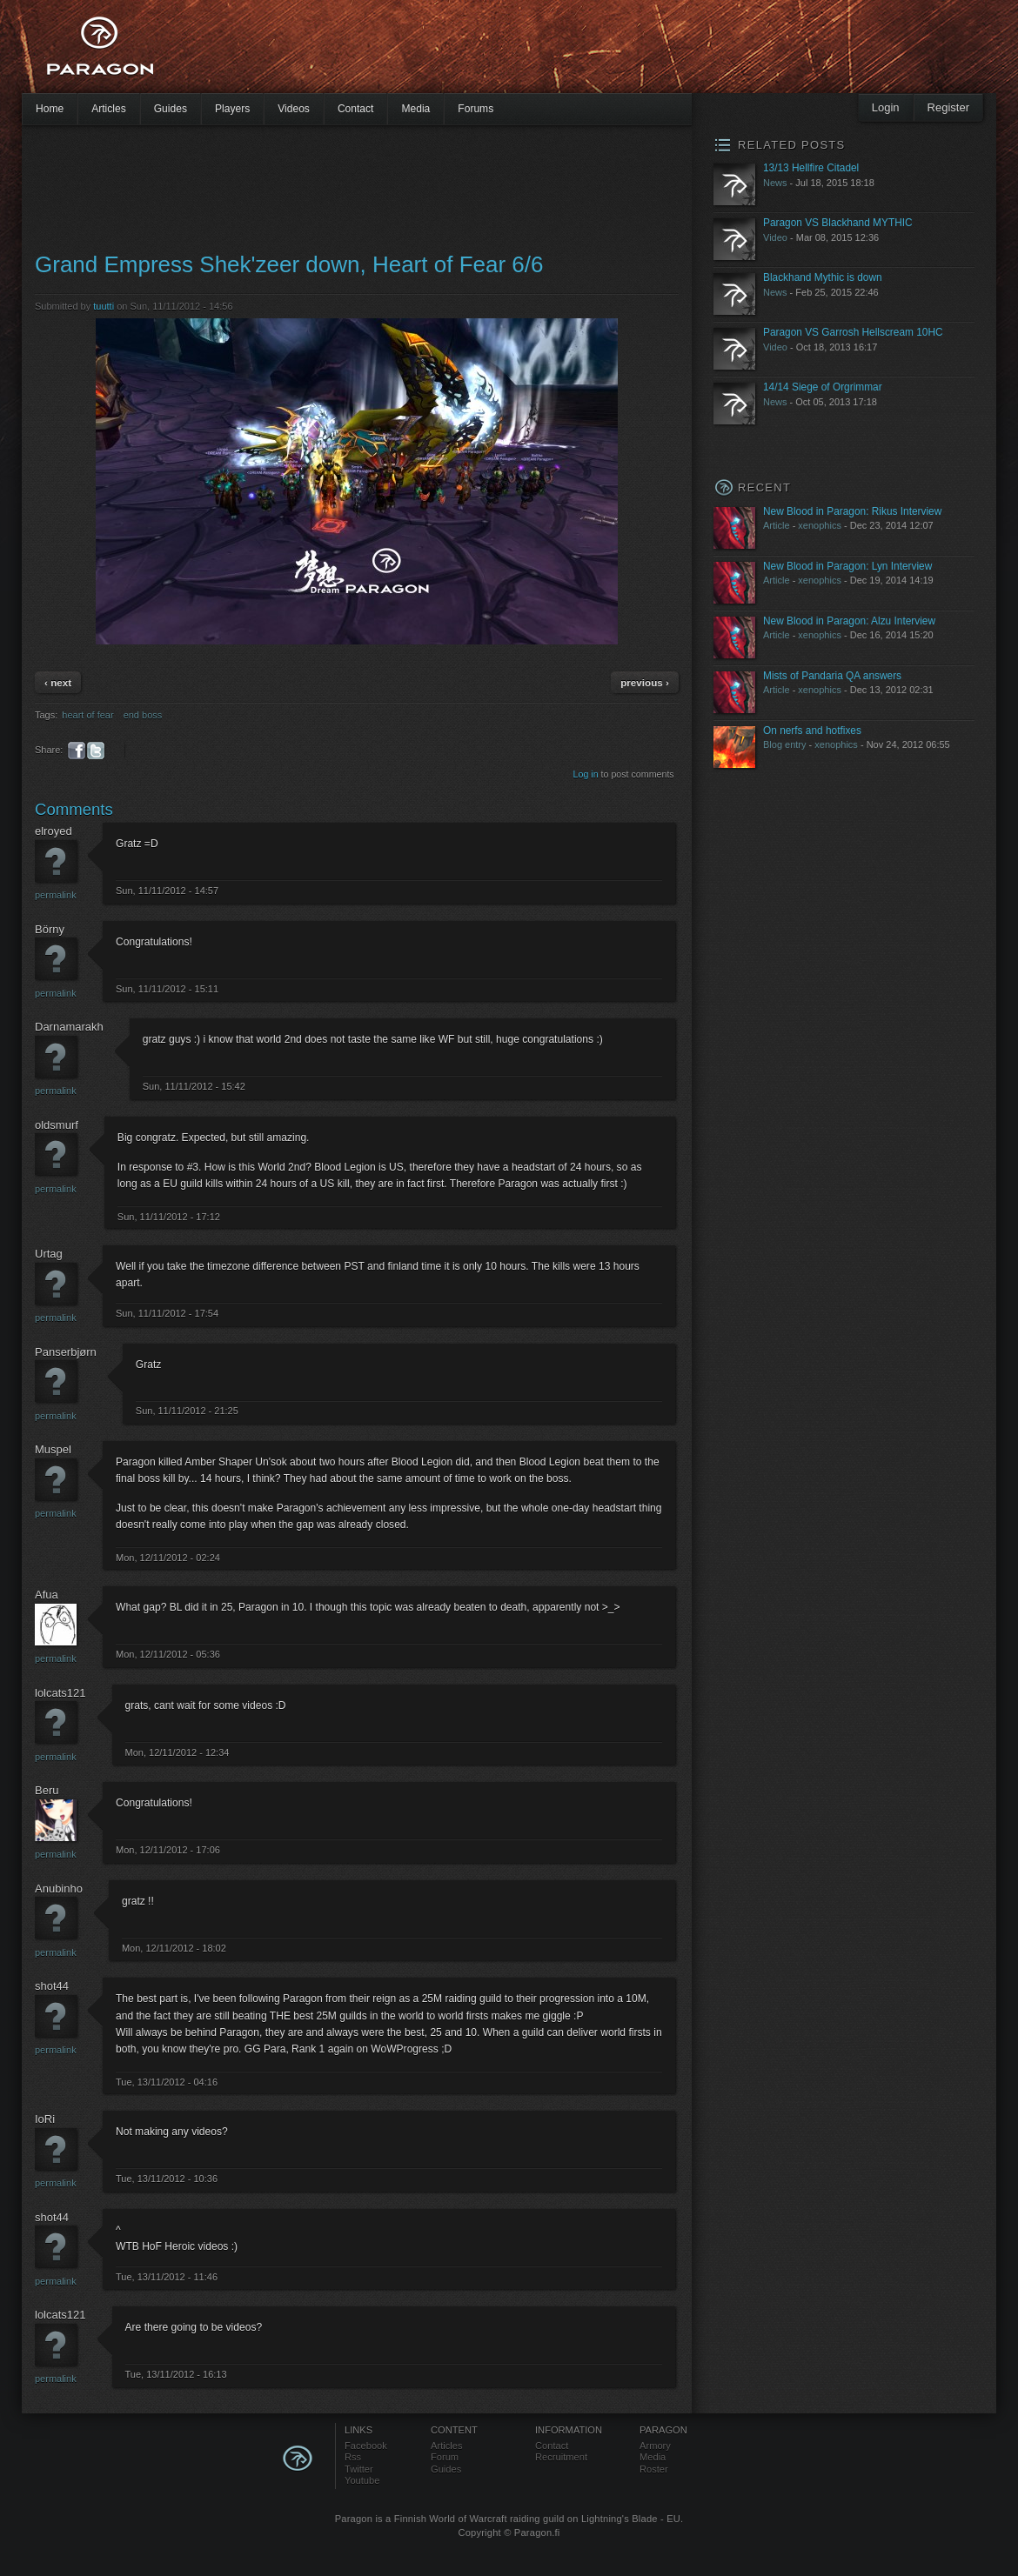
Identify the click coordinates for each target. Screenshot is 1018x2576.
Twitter (359, 2469)
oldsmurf (56, 1124)
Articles (108, 109)
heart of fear (87, 715)
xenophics (819, 525)
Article (776, 525)
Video (775, 237)
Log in (586, 774)
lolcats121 (60, 1692)
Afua (46, 1594)
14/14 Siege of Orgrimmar (822, 387)
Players (232, 109)
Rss (353, 2457)
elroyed (53, 831)
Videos (294, 109)
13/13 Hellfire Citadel (811, 168)
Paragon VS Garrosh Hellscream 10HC (853, 332)
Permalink (56, 895)
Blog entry (785, 744)
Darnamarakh (69, 1026)
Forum (445, 2457)
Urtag (49, 1253)
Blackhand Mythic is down (822, 277)
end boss (143, 715)
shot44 (52, 1985)
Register (948, 107)
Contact (356, 109)
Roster (654, 2469)
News (775, 182)
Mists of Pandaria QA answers (832, 676)
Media (415, 109)
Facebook (366, 2445)
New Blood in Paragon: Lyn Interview (847, 566)
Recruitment (561, 2457)
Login (886, 107)
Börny (49, 929)
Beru (46, 1790)
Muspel (53, 1449)
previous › (644, 682)
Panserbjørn (66, 1351)
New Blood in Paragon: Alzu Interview (849, 621)
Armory (655, 2445)
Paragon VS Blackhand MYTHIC (838, 223)
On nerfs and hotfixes (812, 730)
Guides (170, 109)
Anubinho (59, 1888)
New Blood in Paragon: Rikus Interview (852, 511)
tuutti (103, 306)
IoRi (45, 2119)
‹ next (57, 682)
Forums (475, 109)
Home (50, 109)
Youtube (362, 2480)
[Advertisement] (478, 52)
